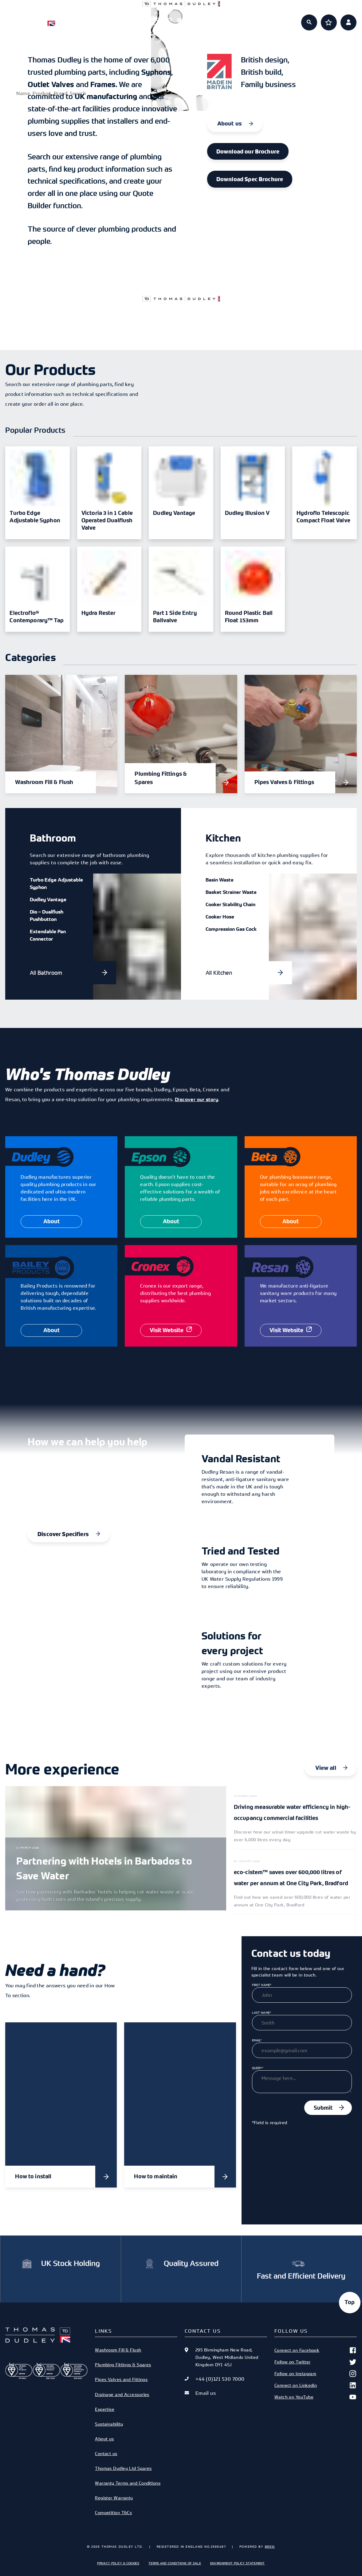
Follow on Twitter (315, 2362)
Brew (270, 2546)
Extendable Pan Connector (48, 935)
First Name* (262, 1985)
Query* (258, 2068)
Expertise (203, 19)
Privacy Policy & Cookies (118, 2563)
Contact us (106, 2453)
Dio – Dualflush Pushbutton (46, 915)
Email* (257, 2040)
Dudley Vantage (48, 899)
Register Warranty (114, 2498)
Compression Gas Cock (231, 929)
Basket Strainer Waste (231, 892)
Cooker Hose (220, 917)
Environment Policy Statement (237, 2563)
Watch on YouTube (315, 2397)
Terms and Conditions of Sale (174, 2563)
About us (246, 19)
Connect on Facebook (315, 2350)
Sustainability (109, 2424)
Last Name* (261, 2012)
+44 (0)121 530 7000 (220, 2379)
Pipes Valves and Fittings (121, 2379)
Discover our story (196, 1099)
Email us (205, 2393)
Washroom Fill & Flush (118, 2350)
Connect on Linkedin (315, 2385)
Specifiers (159, 19)
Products (116, 19)
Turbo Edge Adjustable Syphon (56, 883)
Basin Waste (220, 880)
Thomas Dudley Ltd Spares (123, 2468)
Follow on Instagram (315, 2374)
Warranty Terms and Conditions (127, 2483)
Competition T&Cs (113, 2512)
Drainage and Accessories (122, 2394)
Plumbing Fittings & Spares (123, 2364)
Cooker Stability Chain (230, 904)
